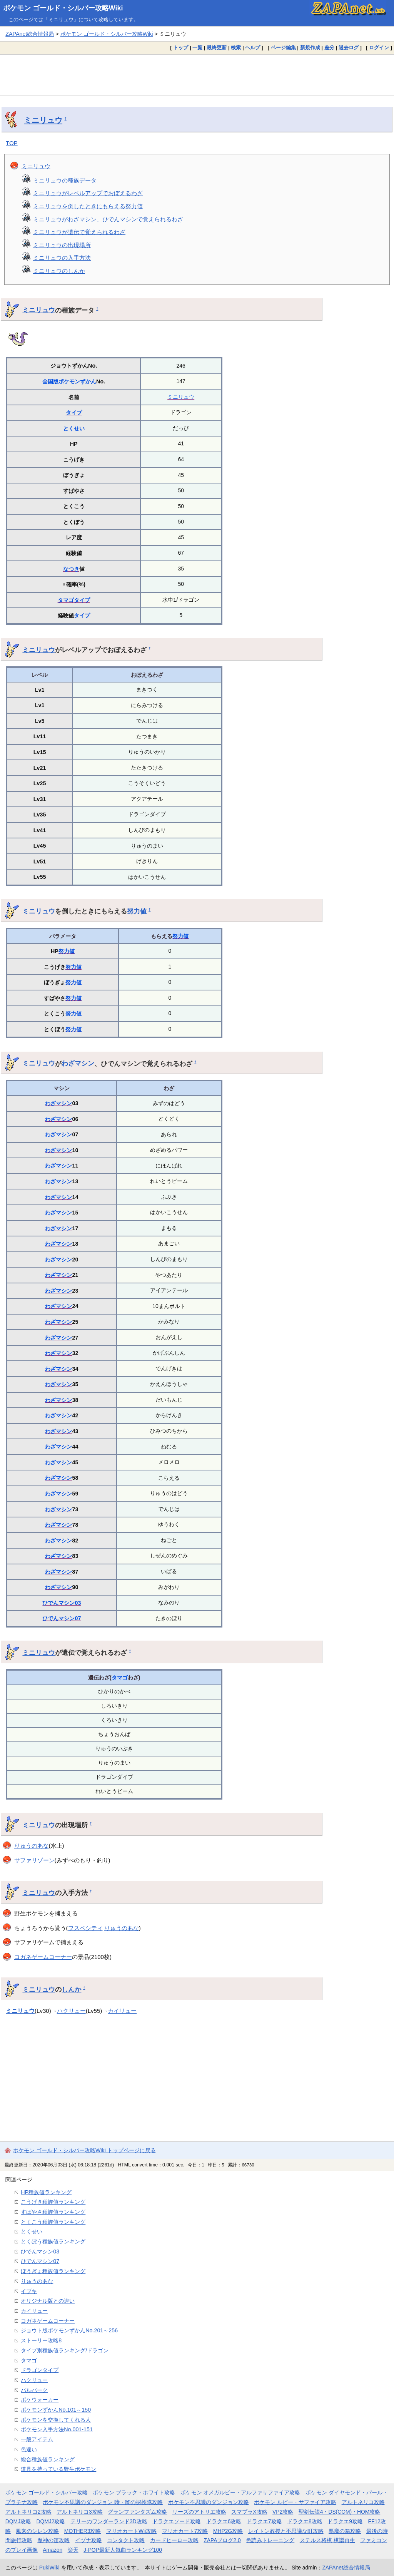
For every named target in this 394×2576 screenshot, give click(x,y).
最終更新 (217, 47)
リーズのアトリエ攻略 (199, 2512)
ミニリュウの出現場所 (62, 245)
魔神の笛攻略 (53, 2540)
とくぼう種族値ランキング (53, 2241)
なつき (71, 569)
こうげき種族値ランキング (53, 2202)
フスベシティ (85, 1928)
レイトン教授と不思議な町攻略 (286, 2531)
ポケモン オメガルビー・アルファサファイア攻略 (240, 2492)
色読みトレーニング (270, 2540)
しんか (71, 1989)
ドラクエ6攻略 (224, 2521)
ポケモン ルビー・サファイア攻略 (295, 2502)
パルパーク (34, 2390)
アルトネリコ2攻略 (28, 2512)
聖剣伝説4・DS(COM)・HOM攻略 (340, 2512)
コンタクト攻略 (126, 2540)
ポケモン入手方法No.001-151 (57, 2429)
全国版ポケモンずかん (69, 381)
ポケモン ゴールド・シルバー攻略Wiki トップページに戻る (84, 2150)
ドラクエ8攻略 (304, 2521)
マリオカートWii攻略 (131, 2531)
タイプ (74, 413)
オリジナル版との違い (48, 2301)
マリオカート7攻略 (185, 2531)
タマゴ (66, 600)
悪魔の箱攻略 (345, 2531)
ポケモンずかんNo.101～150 (56, 2410)
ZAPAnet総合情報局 (29, 34)
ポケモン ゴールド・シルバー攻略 (46, 2492)
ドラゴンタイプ (39, 2370)
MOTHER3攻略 (82, 2531)
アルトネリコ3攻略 (80, 2512)
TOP (12, 143)
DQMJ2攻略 (51, 2521)
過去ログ (349, 47)
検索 (236, 47)
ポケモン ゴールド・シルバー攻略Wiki (63, 8)
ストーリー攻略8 (41, 2340)
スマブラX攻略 (249, 2512)
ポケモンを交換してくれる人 (56, 2420)
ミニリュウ (43, 120)
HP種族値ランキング (46, 2192)
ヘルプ (252, 47)
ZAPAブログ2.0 (222, 2540)
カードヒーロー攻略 (174, 2540)
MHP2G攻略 (228, 2531)
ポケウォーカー (39, 2400)
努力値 (137, 911)
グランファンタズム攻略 (137, 2512)
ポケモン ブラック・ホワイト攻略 (134, 2492)
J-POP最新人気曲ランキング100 (122, 2550)
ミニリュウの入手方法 (62, 257)
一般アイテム (37, 2439)
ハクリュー (71, 2010)
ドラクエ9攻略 (345, 2521)
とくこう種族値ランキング (53, 2222)
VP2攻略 (282, 2512)
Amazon (52, 2550)
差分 (329, 47)
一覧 (197, 47)
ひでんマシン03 (61, 1603)
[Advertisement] (197, 74)
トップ (180, 47)
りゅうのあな (31, 1845)
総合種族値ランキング (48, 2459)
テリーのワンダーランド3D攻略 (108, 2521)
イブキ (29, 2291)
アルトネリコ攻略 (363, 2502)
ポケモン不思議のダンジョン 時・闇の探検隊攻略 (103, 2502)
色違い (29, 2449)
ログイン (379, 47)
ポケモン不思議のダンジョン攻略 (208, 2502)
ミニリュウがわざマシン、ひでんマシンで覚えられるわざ (108, 219)
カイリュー (122, 2010)
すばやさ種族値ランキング (53, 2212)
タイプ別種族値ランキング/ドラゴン (65, 2350)
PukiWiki (49, 2567)
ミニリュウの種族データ (65, 180)
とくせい (74, 428)
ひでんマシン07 (61, 1618)
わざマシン (78, 1063)
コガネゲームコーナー (43, 1957)
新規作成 (310, 47)
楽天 (73, 2550)
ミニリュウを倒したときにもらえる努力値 (88, 206)
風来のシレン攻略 (37, 2531)
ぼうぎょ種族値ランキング (53, 2271)
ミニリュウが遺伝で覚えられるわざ (79, 232)
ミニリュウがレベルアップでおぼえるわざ (88, 193)
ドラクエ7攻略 (264, 2521)
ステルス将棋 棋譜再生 (327, 2540)
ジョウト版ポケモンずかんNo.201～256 (69, 2330)
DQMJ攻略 (18, 2521)
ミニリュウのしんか (59, 271)
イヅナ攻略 (88, 2540)
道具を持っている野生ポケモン (58, 2469)
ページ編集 (283, 47)
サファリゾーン (34, 1860)
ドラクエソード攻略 (176, 2521)
